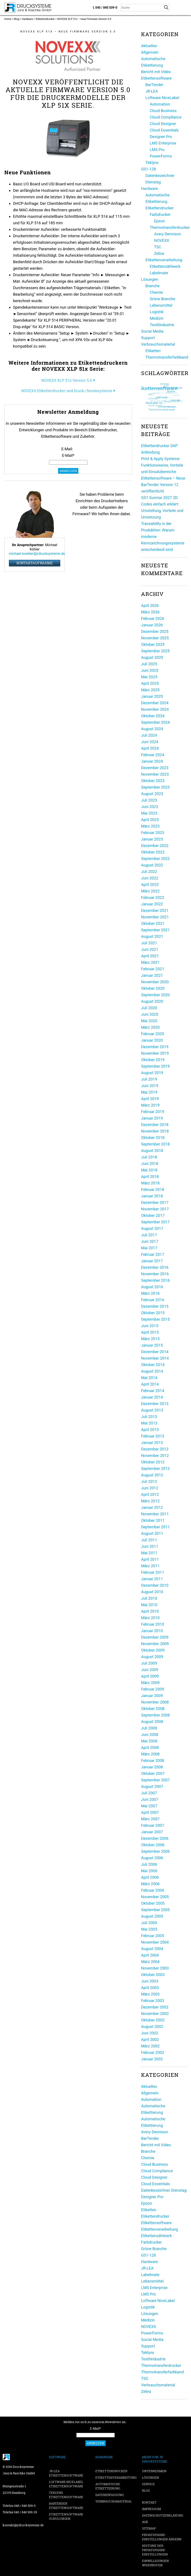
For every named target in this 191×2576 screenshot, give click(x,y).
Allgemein (149, 52)
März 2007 (150, 1819)
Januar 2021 (152, 975)
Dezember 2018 (154, 1124)
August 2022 (152, 865)
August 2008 (152, 1721)
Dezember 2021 (154, 910)
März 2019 (150, 1105)
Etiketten (153, 350)
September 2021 (155, 930)
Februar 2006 (152, 1890)
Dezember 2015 (154, 1306)
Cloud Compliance (165, 117)
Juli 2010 (149, 1598)
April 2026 (150, 605)
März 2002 (150, 2046)
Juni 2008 (149, 1734)
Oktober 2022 (153, 852)
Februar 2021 (152, 969)
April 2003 (150, 1987)
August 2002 (152, 2026)
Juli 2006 (149, 1864)
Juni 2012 (149, 1488)
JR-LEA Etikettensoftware (66, 2473)
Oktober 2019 (153, 1059)
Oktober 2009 (153, 1650)
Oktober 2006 (153, 1845)
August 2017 (152, 1228)
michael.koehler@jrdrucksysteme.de (37, 554)
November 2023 (155, 774)
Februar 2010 (152, 1624)
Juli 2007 (149, 1793)
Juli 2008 (149, 1728)
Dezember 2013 (154, 1403)
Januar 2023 (152, 839)
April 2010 (150, 1611)
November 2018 (155, 1131)
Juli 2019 (149, 1079)
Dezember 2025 (154, 631)
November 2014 (155, 1358)
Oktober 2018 (153, 1137)
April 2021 (150, 956)
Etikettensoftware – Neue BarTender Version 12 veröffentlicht (163, 484)
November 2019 (155, 1053)
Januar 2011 (152, 1579)
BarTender (154, 84)
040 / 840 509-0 (106, 7)
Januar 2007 (152, 1832)
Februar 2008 (152, 1760)
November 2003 (155, 1968)
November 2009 (155, 1643)
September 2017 (155, 1222)
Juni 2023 (149, 806)
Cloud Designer (163, 123)
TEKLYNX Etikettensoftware (66, 2495)
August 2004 (152, 1948)
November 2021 (155, 917)
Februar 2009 (152, 1689)
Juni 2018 (149, 1163)
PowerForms (161, 156)
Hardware (149, 188)
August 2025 (152, 657)
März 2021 (150, 962)
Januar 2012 (152, 1507)
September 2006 (155, 1851)
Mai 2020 (149, 1021)
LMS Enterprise (163, 143)
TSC (157, 247)
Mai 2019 (149, 1092)
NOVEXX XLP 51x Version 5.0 (66, 380)
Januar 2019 (152, 1118)
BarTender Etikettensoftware (66, 2505)
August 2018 (152, 1150)
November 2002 (155, 2013)
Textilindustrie (162, 324)
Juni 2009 (149, 1669)
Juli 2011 (149, 1540)
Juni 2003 (149, 1981)
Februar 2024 (152, 754)
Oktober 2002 (153, 2020)
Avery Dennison (167, 234)
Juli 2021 (149, 943)
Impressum (151, 2509)
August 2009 (152, 1656)
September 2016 (155, 1280)
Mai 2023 (149, 813)
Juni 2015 (149, 1325)
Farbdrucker (160, 214)
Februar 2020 (152, 1033)
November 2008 (155, 1702)
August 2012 (152, 1475)
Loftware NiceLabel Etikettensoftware (66, 2484)
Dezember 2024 (154, 703)
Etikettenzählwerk (165, 266)
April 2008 (150, 1747)
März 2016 (150, 1293)
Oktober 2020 (153, 988)
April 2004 (150, 1955)
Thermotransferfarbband (166, 357)
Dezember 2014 (154, 1351)
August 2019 (152, 1072)
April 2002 (150, 2039)
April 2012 (150, 1494)
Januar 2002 (152, 2059)
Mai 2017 (149, 1248)
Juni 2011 (149, 1546)
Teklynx (151, 162)
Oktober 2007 (153, 1773)
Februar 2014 (152, 1390)
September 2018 (155, 1144)
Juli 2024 (149, 735)
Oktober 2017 (153, 1215)
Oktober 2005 (153, 1903)
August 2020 (152, 1001)
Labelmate (159, 273)
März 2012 (150, 1501)
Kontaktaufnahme (34, 563)
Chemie (156, 292)
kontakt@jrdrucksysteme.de (23, 2525)
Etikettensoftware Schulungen (66, 2516)
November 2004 (155, 1942)
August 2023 (152, 793)
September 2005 (155, 1909)
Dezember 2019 (154, 1046)
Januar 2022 (152, 904)
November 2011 (155, 1514)
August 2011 (152, 1533)
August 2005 (152, 1916)
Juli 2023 (149, 800)
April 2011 (150, 1559)
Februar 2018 (152, 1189)
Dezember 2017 (154, 1202)
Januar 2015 (152, 1345)
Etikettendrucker (159, 208)
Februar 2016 (152, 1300)
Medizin (156, 318)
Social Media (152, 331)
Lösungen (149, 279)
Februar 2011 (152, 1572)
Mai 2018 (149, 1170)
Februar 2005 (152, 1935)
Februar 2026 (152, 618)
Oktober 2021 (153, 923)
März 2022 (150, 891)
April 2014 (150, 1384)
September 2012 (155, 1468)
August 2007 (152, 1786)
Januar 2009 (152, 1695)
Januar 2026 (152, 625)
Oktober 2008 (153, 1708)
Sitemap (149, 2528)
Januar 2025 (152, 696)
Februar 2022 (152, 897)
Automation (160, 104)
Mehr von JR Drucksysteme (154, 2459)
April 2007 (150, 1812)
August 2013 (152, 1410)
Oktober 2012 (153, 1462)
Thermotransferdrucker (170, 227)
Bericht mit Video (156, 71)
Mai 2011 (149, 1553)
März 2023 (150, 826)
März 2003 (150, 1994)
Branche (152, 286)
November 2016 (155, 1274)
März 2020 (150, 1027)
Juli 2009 (149, 1663)
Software (57, 2457)
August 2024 (152, 729)
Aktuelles (149, 45)
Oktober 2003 (153, 1974)
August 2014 (152, 1371)
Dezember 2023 (154, 767)
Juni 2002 (149, 2033)
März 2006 (150, 1883)
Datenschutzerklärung (162, 2515)
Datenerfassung (109, 2495)
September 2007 (155, 1780)
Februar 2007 (152, 1825)
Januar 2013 (152, 1442)
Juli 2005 (149, 1922)
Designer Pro (161, 136)
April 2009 (150, 1676)
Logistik (156, 312)
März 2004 (150, 1961)
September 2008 (155, 1715)
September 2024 (155, 722)
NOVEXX (161, 240)
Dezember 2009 (154, 1637)
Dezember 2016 (154, 1267)
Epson (159, 221)
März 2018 (150, 1183)
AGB (145, 2522)
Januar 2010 (152, 1630)
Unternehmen (154, 2471)
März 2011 (150, 1566)
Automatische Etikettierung (107, 2486)
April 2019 (150, 1098)
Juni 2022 (149, 878)
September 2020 (155, 995)
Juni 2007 (149, 1799)
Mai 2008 (149, 1741)
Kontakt (149, 2502)
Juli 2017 (149, 1235)
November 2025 (155, 638)
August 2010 (152, 1592)
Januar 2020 (152, 1040)
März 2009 (150, 1682)
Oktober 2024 (153, 716)
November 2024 (155, 709)
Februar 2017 (152, 1254)
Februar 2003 (152, 2000)
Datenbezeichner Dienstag (163, 2190)
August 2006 (152, 1858)
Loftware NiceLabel (162, 97)
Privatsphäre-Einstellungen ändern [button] (161, 2537)
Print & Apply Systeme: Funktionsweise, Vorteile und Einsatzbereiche (162, 465)
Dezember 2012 (154, 1449)
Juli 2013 (149, 1416)
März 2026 (150, 612)
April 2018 (150, 1176)
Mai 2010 (149, 1604)
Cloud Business (163, 110)
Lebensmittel (161, 305)
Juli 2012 (149, 1481)
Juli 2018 (149, 1157)
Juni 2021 (149, 949)
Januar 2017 (152, 1261)
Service (148, 2484)
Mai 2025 (149, 677)
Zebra (159, 253)
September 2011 (155, 1527)
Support (148, 337)
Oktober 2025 (153, 644)
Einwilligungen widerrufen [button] (155, 2563)
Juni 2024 (149, 741)
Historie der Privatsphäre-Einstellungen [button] (155, 2550)
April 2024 (150, 748)
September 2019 (155, 1066)
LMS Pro (157, 149)
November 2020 (155, 982)
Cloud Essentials (164, 130)
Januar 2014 (152, 1397)
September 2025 (155, 651)
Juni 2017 (149, 1241)
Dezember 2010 (154, 1585)
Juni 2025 (149, 670)
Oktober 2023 (153, 780)
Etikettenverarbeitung (163, 260)
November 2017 (155, 1209)
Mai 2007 (149, 1806)
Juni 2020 (149, 1014)
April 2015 (150, 1332)
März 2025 (150, 690)
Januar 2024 (152, 761)
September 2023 (155, 787)
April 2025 (150, 683)
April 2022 (150, 884)
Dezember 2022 (154, 845)
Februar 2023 (152, 832)
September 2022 (155, 858)
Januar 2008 (152, 1767)
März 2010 (150, 1617)
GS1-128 (148, 169)
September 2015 (155, 1319)
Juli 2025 (149, 664)
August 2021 (152, 936)
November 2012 (155, 1455)
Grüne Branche (162, 299)
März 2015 (150, 1338)
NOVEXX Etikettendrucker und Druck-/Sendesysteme (66, 390)
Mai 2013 (149, 1423)
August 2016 (152, 1287)
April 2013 (150, 1429)
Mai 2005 (149, 1929)
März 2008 (150, 1754)
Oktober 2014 (153, 1364)
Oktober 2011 (153, 1520)
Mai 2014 (149, 1377)
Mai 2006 (149, 1871)
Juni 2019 (149, 1085)
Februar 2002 (152, 2052)
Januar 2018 (152, 1196)
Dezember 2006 (154, 1838)
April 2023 (150, 819)
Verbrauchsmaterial (158, 344)
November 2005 (155, 1896)
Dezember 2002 (154, 2007)
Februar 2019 (152, 1111)
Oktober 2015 (153, 1312)
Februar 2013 (152, 1436)
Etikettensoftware (156, 78)
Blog (146, 2490)
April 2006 (150, 1877)
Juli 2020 (149, 1008)
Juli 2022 (149, 871)
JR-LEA (151, 91)
